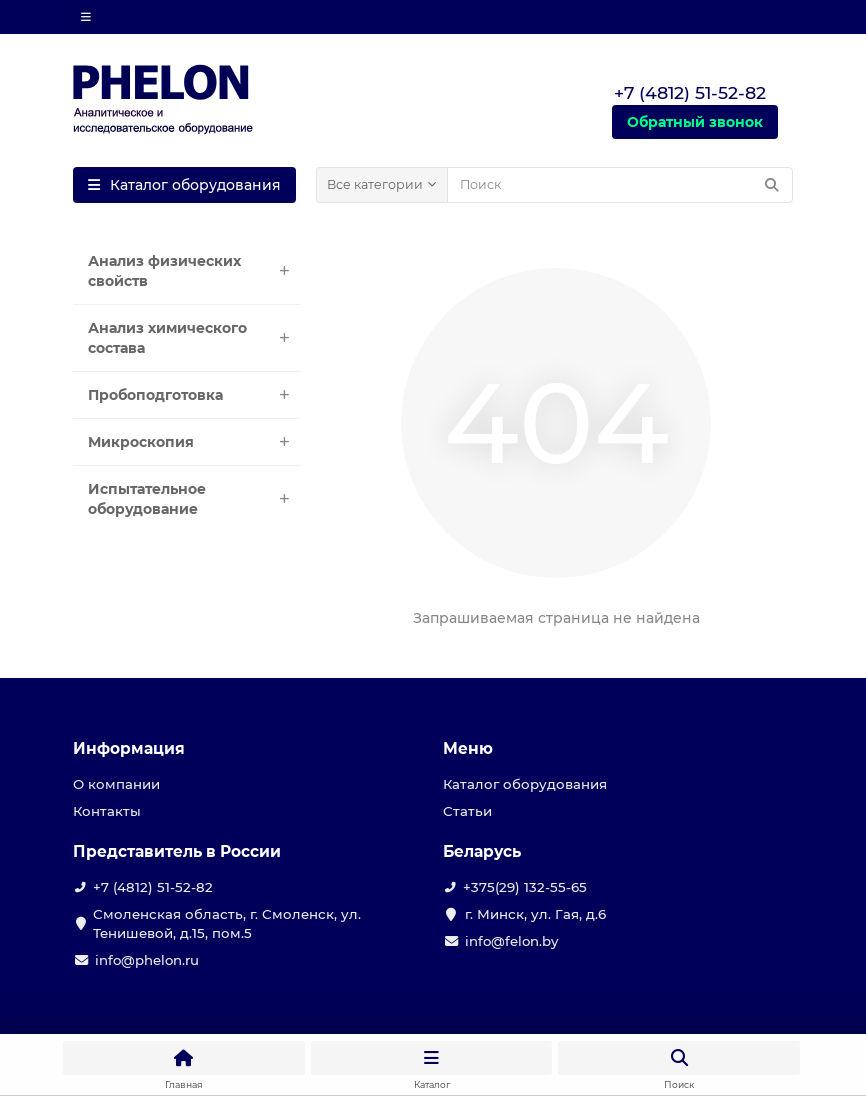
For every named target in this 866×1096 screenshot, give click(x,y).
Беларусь (482, 851)
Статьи (467, 811)
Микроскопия (194, 442)
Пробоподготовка (194, 395)
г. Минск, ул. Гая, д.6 (535, 914)
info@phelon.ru (147, 960)
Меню (468, 748)
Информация (129, 748)
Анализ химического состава (194, 338)
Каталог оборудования (525, 784)
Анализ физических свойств (194, 271)
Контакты (107, 811)
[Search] (620, 185)
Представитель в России (177, 851)
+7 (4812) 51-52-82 (153, 887)
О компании (116, 784)
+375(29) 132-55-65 (525, 887)
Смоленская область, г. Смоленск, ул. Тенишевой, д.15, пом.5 (227, 923)
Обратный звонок (695, 122)
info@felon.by (511, 941)
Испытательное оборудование (194, 499)
